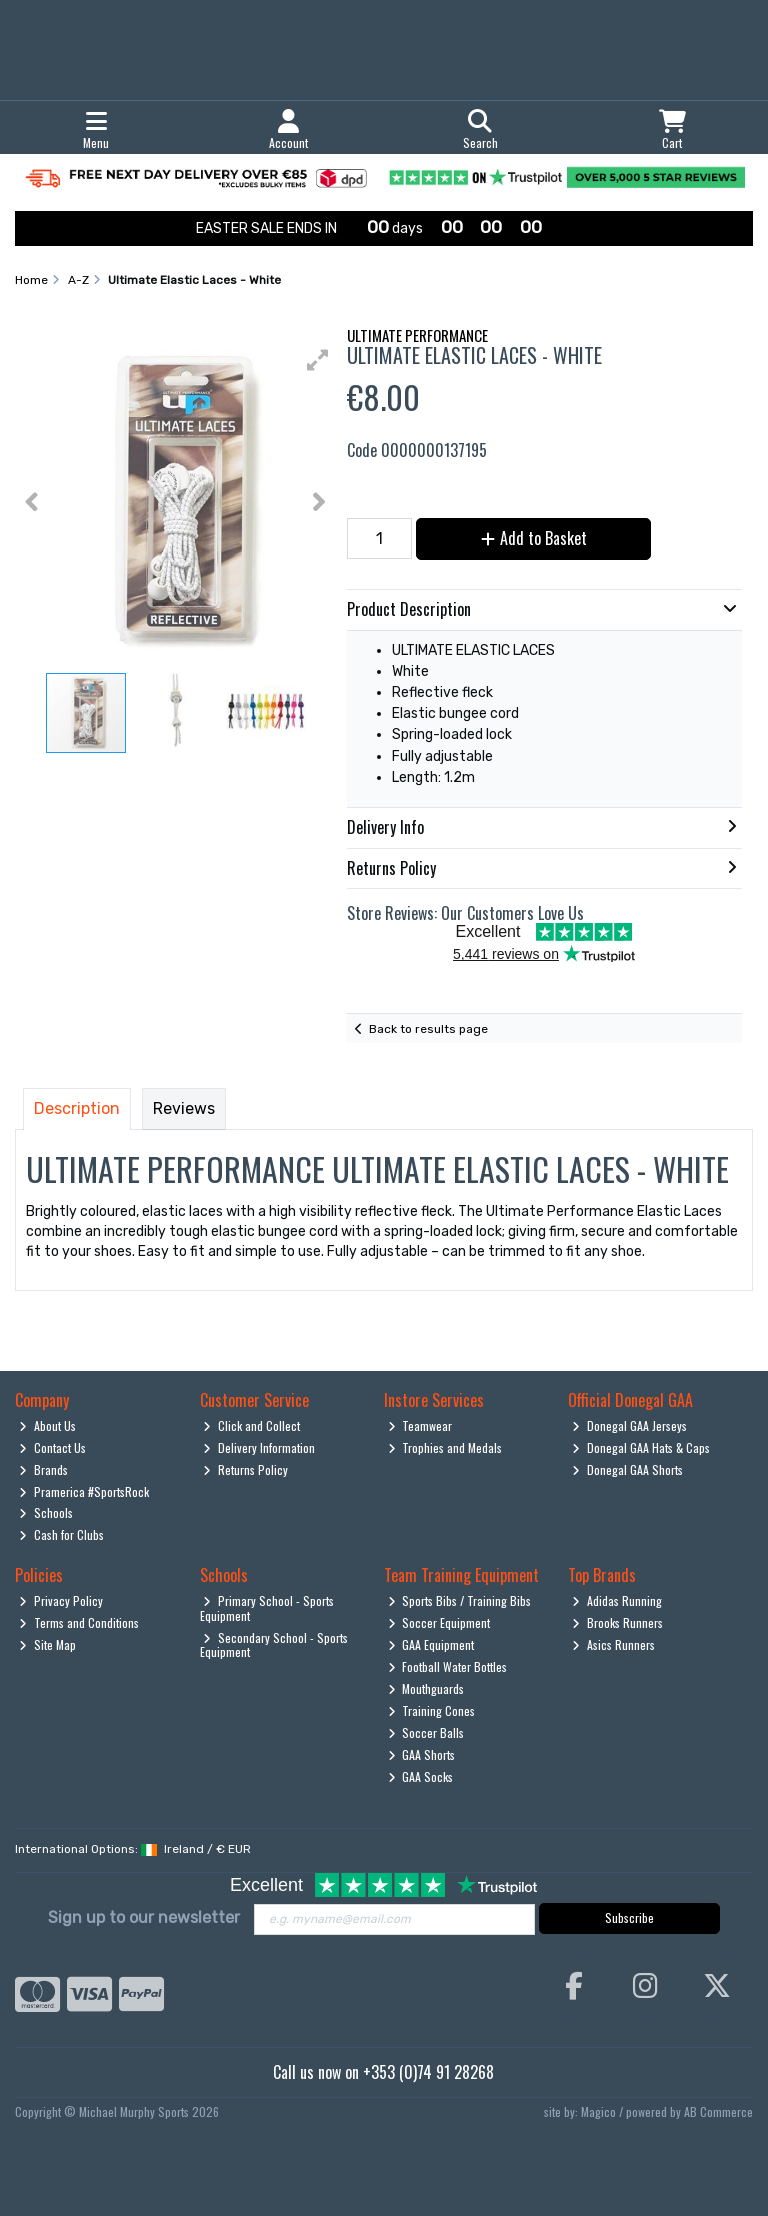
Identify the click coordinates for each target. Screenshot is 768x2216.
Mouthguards (426, 1688)
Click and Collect (251, 1425)
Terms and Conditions (79, 1622)
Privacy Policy (61, 1600)
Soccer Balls (426, 1732)
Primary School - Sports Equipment (267, 1607)
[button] (318, 360)
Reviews (184, 1108)
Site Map (47, 1644)
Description (77, 1108)
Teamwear (420, 1425)
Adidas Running (617, 1600)
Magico (598, 2111)
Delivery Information (259, 1447)
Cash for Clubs (61, 1534)
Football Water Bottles (448, 1666)
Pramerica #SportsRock (84, 1491)
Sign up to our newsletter (144, 1917)
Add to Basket (534, 538)
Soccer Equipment (439, 1622)
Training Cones (432, 1710)
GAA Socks (421, 1776)
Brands (43, 1469)
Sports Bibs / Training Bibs (460, 1600)
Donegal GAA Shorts (627, 1469)
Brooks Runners (617, 1622)
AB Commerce (718, 2111)
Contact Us (52, 1447)
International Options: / (133, 1849)
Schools (46, 1512)
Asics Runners (613, 1644)
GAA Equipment (431, 1644)
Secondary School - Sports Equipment (274, 1644)
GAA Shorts (422, 1754)
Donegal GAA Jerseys (629, 1425)
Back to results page (428, 1029)
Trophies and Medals (445, 1447)
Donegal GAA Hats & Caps (641, 1447)
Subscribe (629, 1917)
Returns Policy (245, 1469)
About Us (47, 1425)
